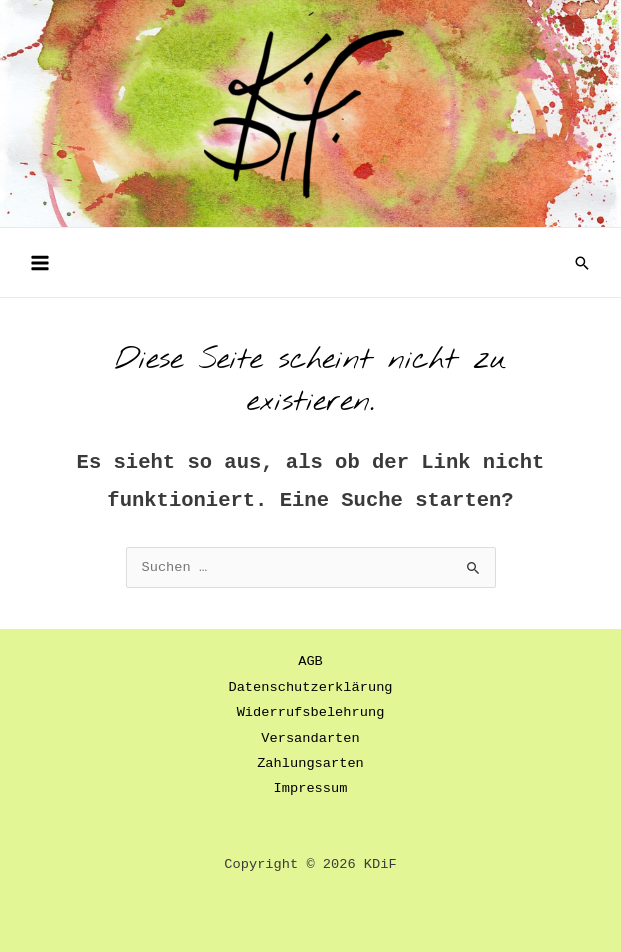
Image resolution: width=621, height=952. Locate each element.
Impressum (311, 788)
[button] (582, 263)
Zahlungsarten (310, 763)
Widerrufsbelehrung (311, 712)
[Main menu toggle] (39, 262)
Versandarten (310, 738)
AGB (310, 661)
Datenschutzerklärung (310, 687)
